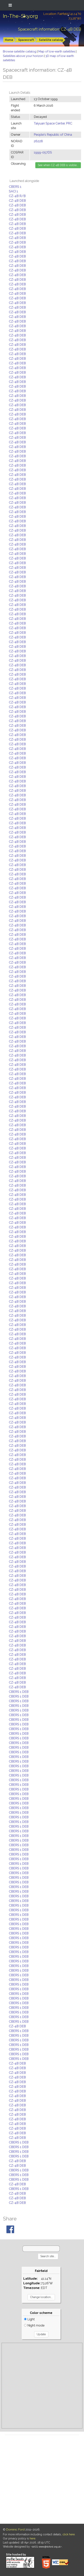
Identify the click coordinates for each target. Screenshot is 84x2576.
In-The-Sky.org (20, 16)
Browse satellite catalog (20, 51)
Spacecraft (26, 39)
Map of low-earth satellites (57, 51)
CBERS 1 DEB (19, 1692)
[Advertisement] (42, 2386)
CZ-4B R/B (17, 196)
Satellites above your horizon (23, 56)
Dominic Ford (15, 2529)
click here (68, 2534)
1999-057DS (43, 152)
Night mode (34, 2325)
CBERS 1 (15, 187)
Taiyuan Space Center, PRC (53, 123)
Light (29, 2319)
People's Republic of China (53, 134)
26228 (38, 141)
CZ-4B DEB (17, 200)
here (32, 2538)
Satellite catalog (51, 39)
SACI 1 (13, 191)
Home (9, 39)
